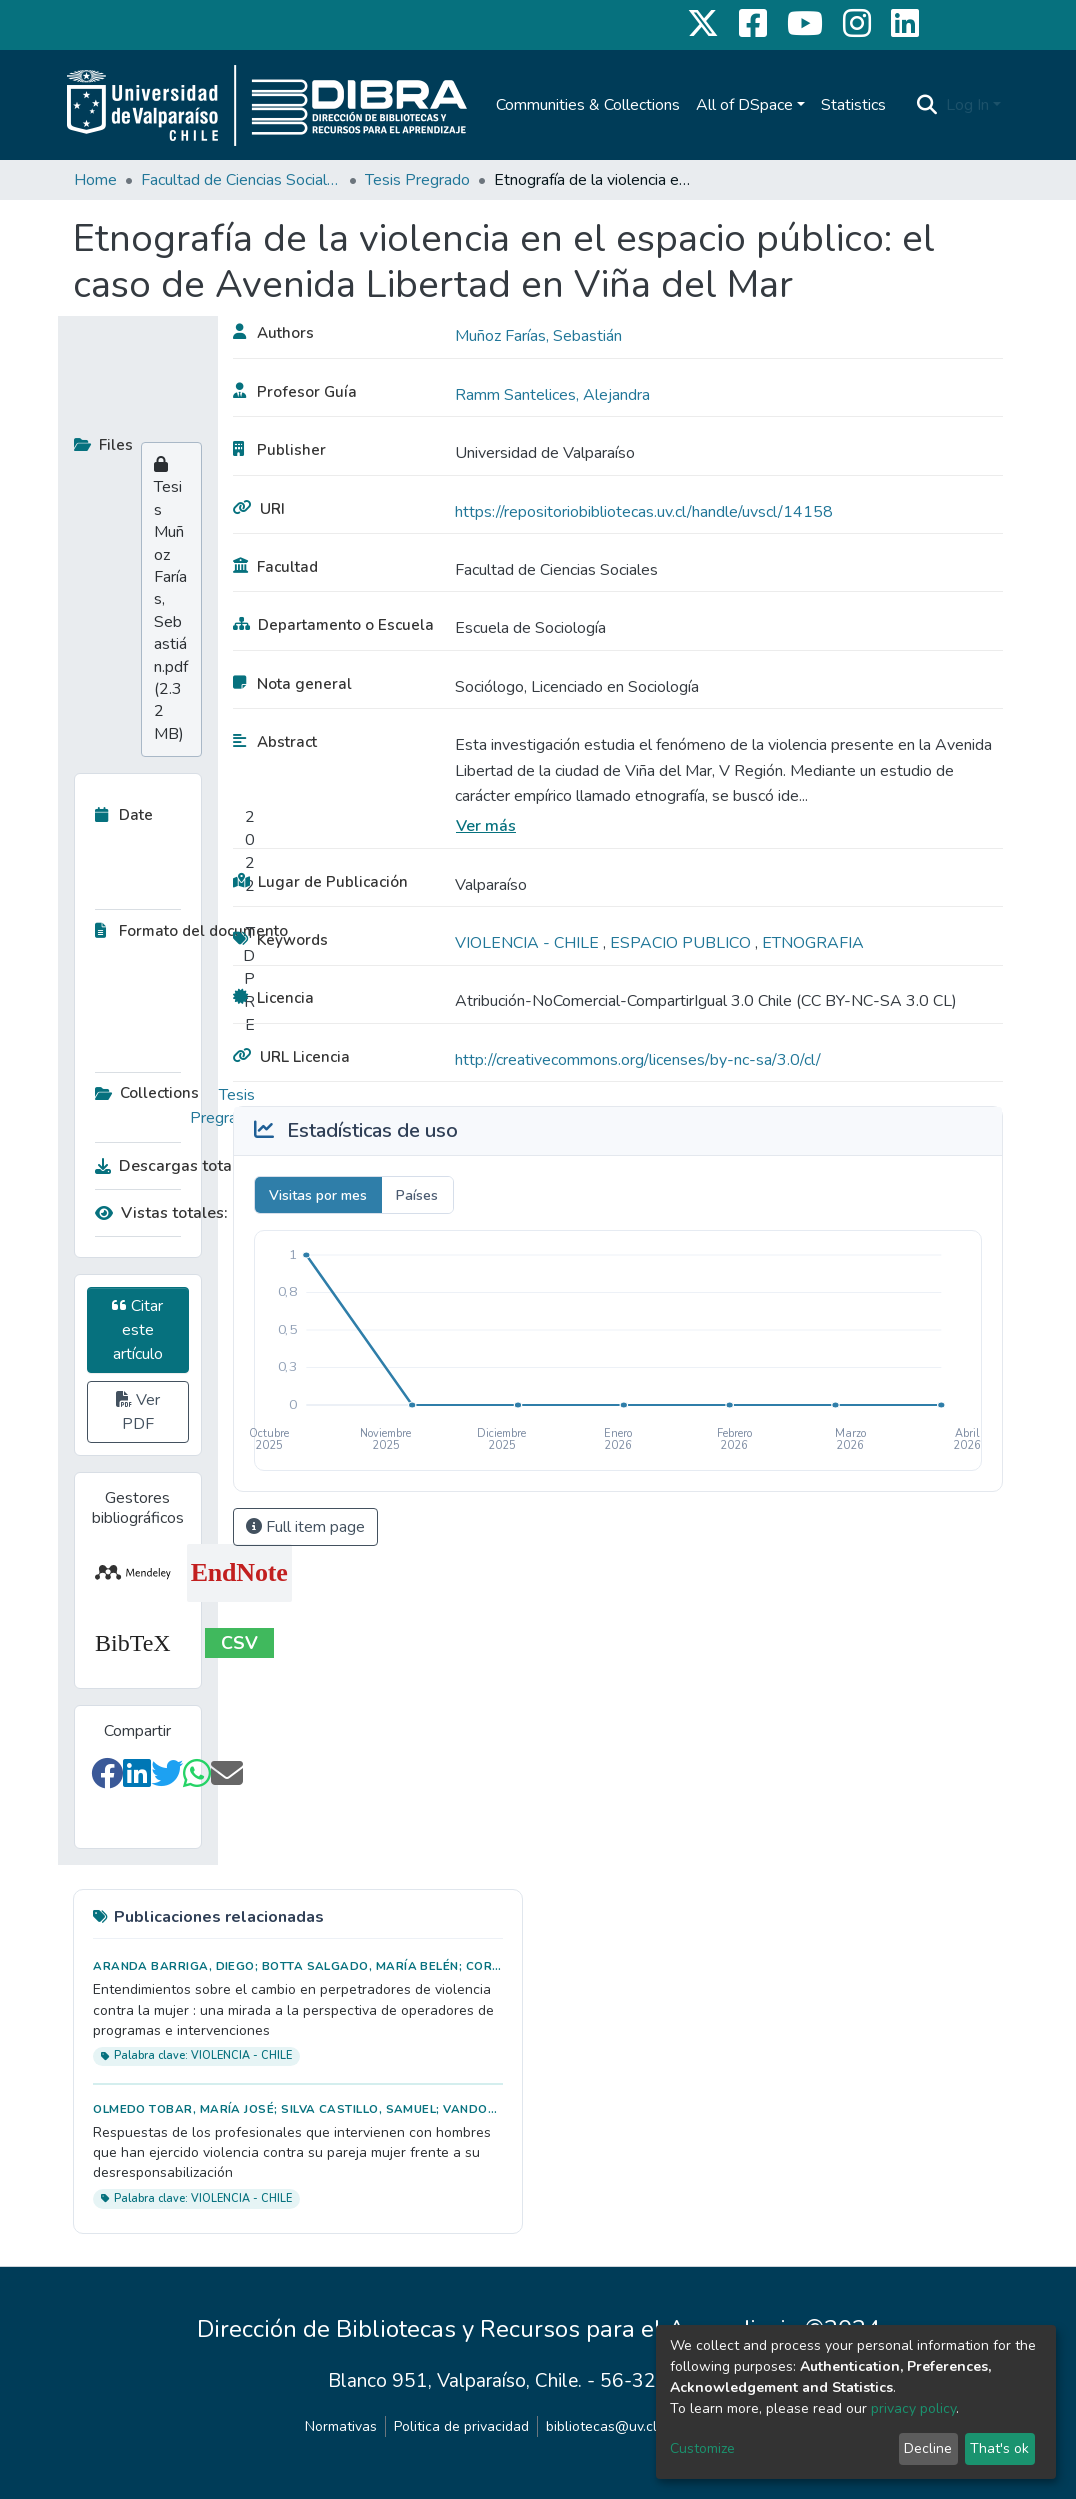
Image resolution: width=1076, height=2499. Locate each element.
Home (95, 180)
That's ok (999, 2448)
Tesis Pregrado (417, 180)
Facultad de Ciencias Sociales (241, 180)
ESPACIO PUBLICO (682, 943)
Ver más (486, 826)
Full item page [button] (305, 1527)
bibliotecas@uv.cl (601, 2426)
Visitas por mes (318, 1195)
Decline (928, 2448)
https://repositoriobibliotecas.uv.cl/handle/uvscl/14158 (644, 512)
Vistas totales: (161, 1213)
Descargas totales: (170, 1166)
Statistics (853, 105)
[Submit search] (927, 105)
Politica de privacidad (461, 2426)
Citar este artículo (137, 1330)
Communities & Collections (588, 105)
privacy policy (913, 2408)
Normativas (341, 2426)
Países (417, 1195)
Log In (967, 105)
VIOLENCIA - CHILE (529, 943)
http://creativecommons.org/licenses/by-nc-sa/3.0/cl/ (638, 1060)
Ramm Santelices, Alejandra (552, 395)
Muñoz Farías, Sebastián (538, 336)
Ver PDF (138, 1412)
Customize (702, 2448)
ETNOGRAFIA (813, 943)
